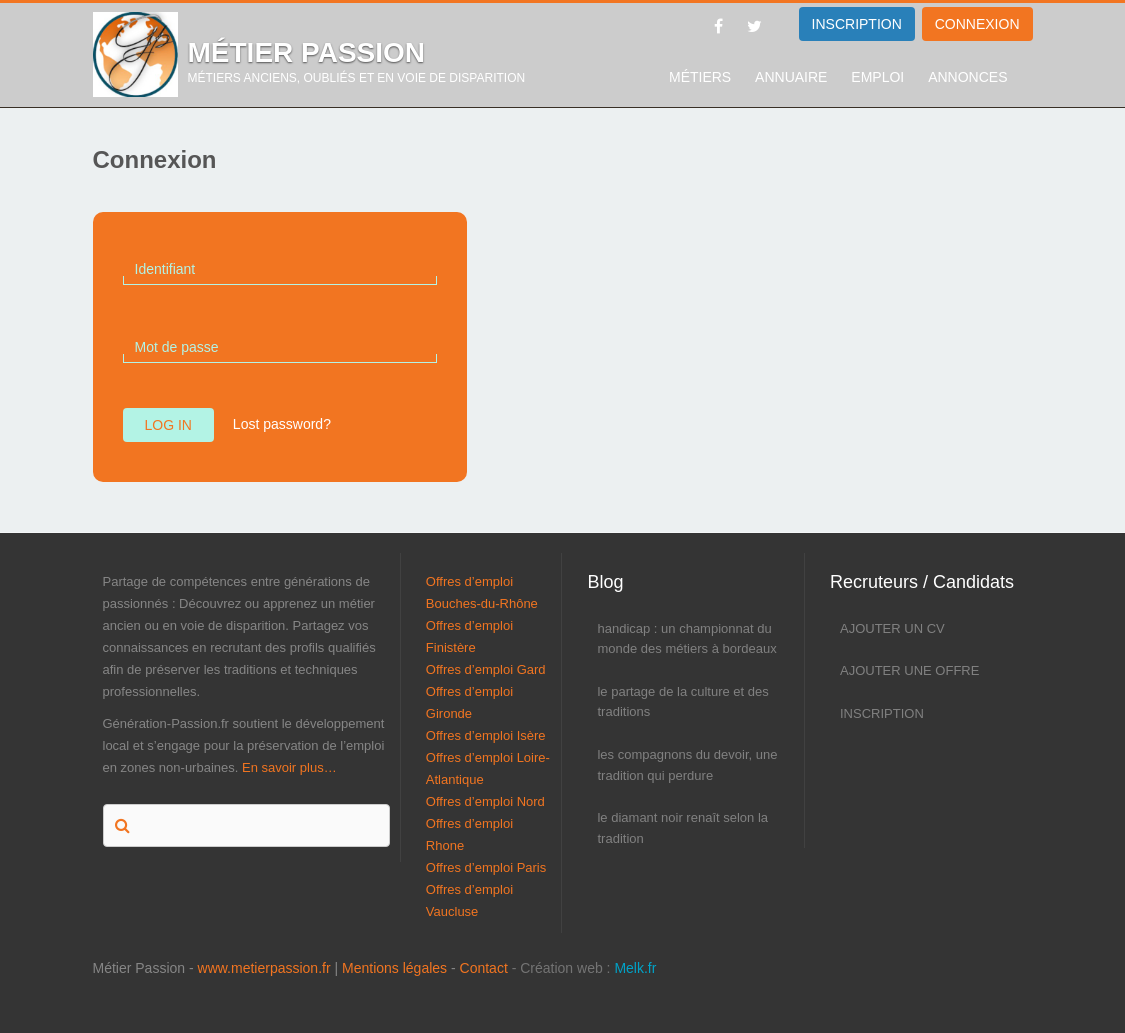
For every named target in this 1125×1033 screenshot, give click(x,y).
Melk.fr (635, 968)
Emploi (877, 77)
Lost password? (282, 424)
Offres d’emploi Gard (486, 669)
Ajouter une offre (909, 670)
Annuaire (791, 77)
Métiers (700, 77)
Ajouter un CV (892, 628)
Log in (168, 425)
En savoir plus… (289, 767)
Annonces (967, 77)
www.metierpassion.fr (264, 968)
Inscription (882, 713)
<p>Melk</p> (25, 988)
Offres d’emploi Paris (486, 867)
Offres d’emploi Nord (485, 801)
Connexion (977, 24)
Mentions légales (394, 968)
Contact (484, 968)
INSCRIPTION (857, 24)
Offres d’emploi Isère (486, 735)
